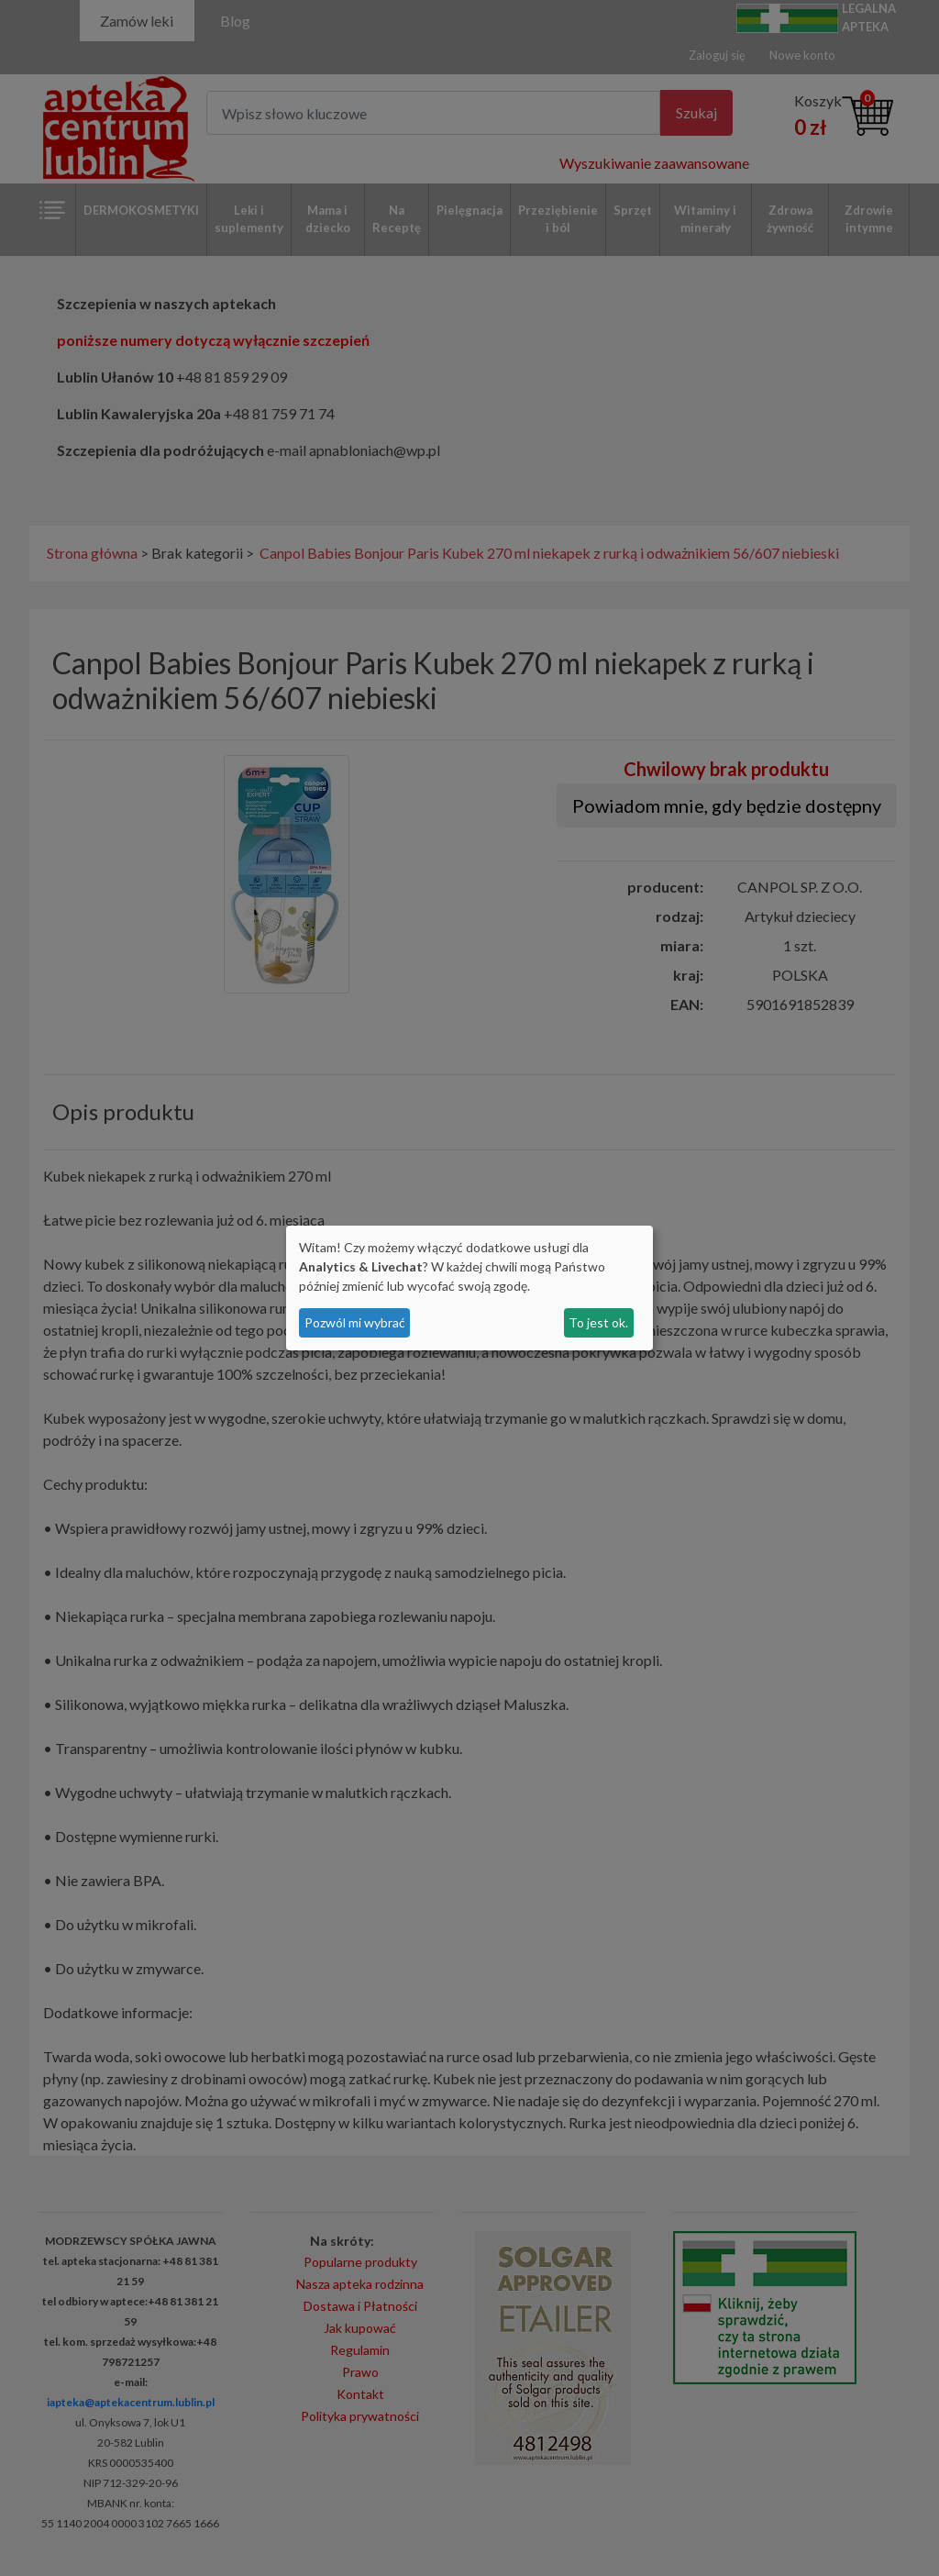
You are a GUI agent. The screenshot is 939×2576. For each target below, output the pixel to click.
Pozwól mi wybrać (354, 1322)
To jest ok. (598, 1322)
